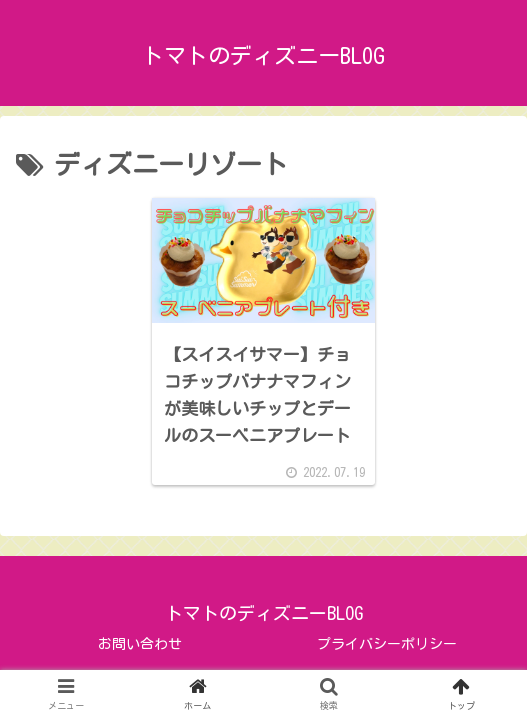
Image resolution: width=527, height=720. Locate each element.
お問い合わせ (140, 644)
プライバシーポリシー (387, 644)
